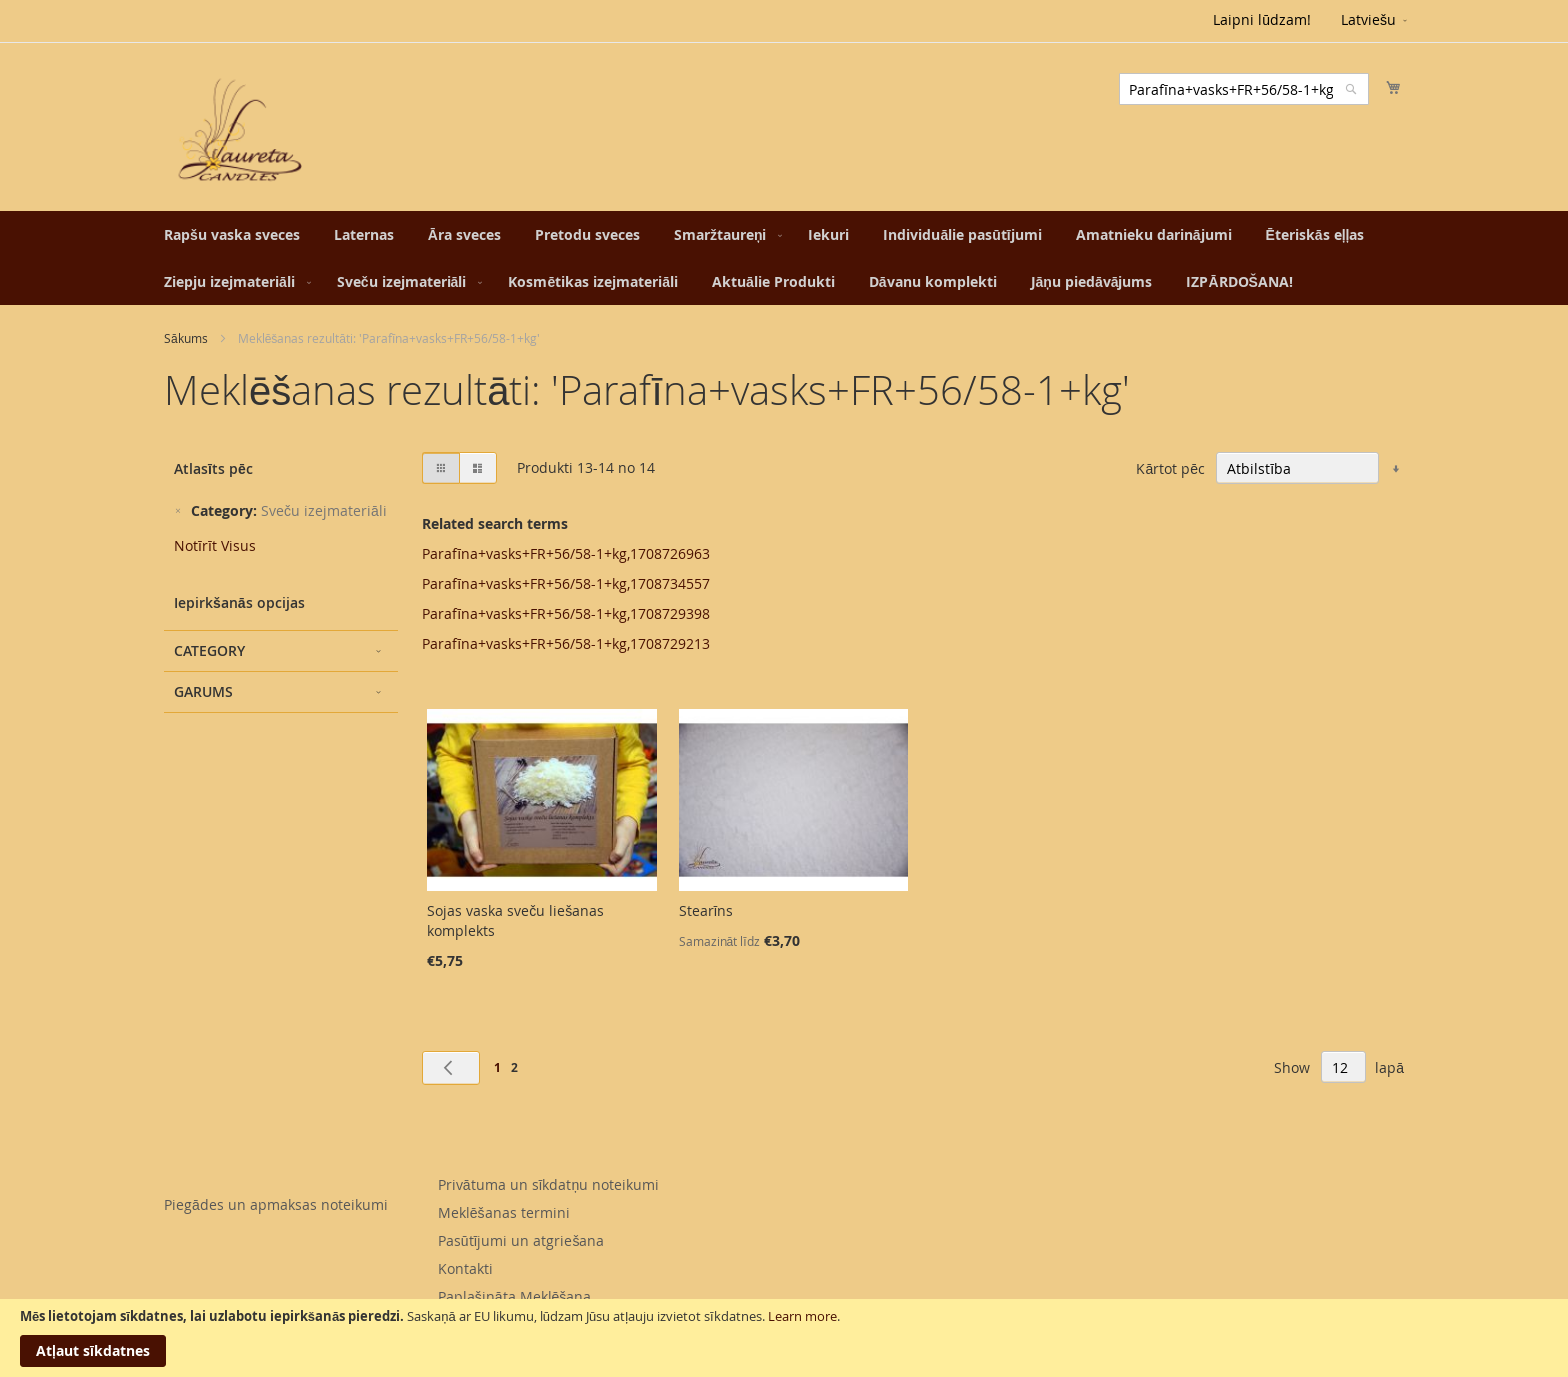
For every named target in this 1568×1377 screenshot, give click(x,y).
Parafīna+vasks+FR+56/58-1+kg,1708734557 (566, 583)
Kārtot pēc (1170, 468)
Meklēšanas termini (504, 1212)
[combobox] (1244, 89)
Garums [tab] (203, 691)
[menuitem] (232, 234)
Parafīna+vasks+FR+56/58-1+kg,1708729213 (566, 643)
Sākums (186, 338)
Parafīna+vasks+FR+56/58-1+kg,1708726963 (566, 553)
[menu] (784, 258)
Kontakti (465, 1268)
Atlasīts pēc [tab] (213, 468)
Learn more (802, 1316)
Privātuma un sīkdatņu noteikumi (548, 1184)
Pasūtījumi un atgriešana (521, 1240)
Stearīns (706, 910)
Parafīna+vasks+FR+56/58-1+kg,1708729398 (566, 613)
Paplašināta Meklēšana (515, 1296)
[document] (784, 1338)
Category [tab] (209, 650)
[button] (1375, 21)
